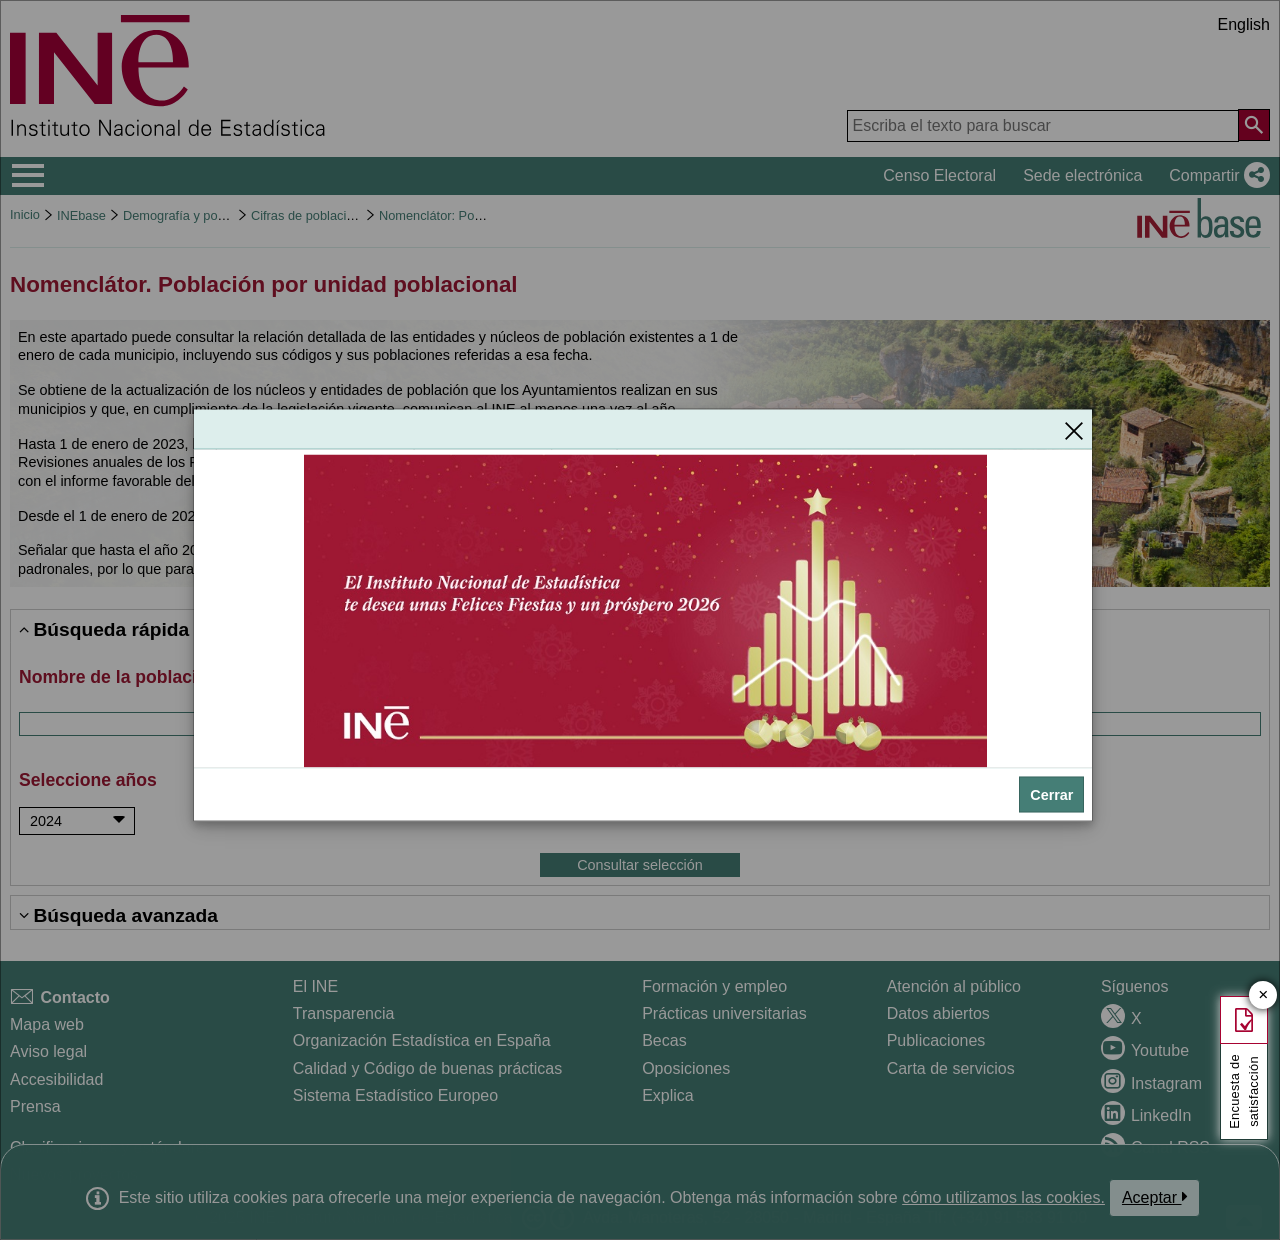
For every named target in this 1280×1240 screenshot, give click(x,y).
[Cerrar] (1074, 430)
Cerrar (1051, 795)
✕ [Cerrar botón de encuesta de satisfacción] (1263, 995)
